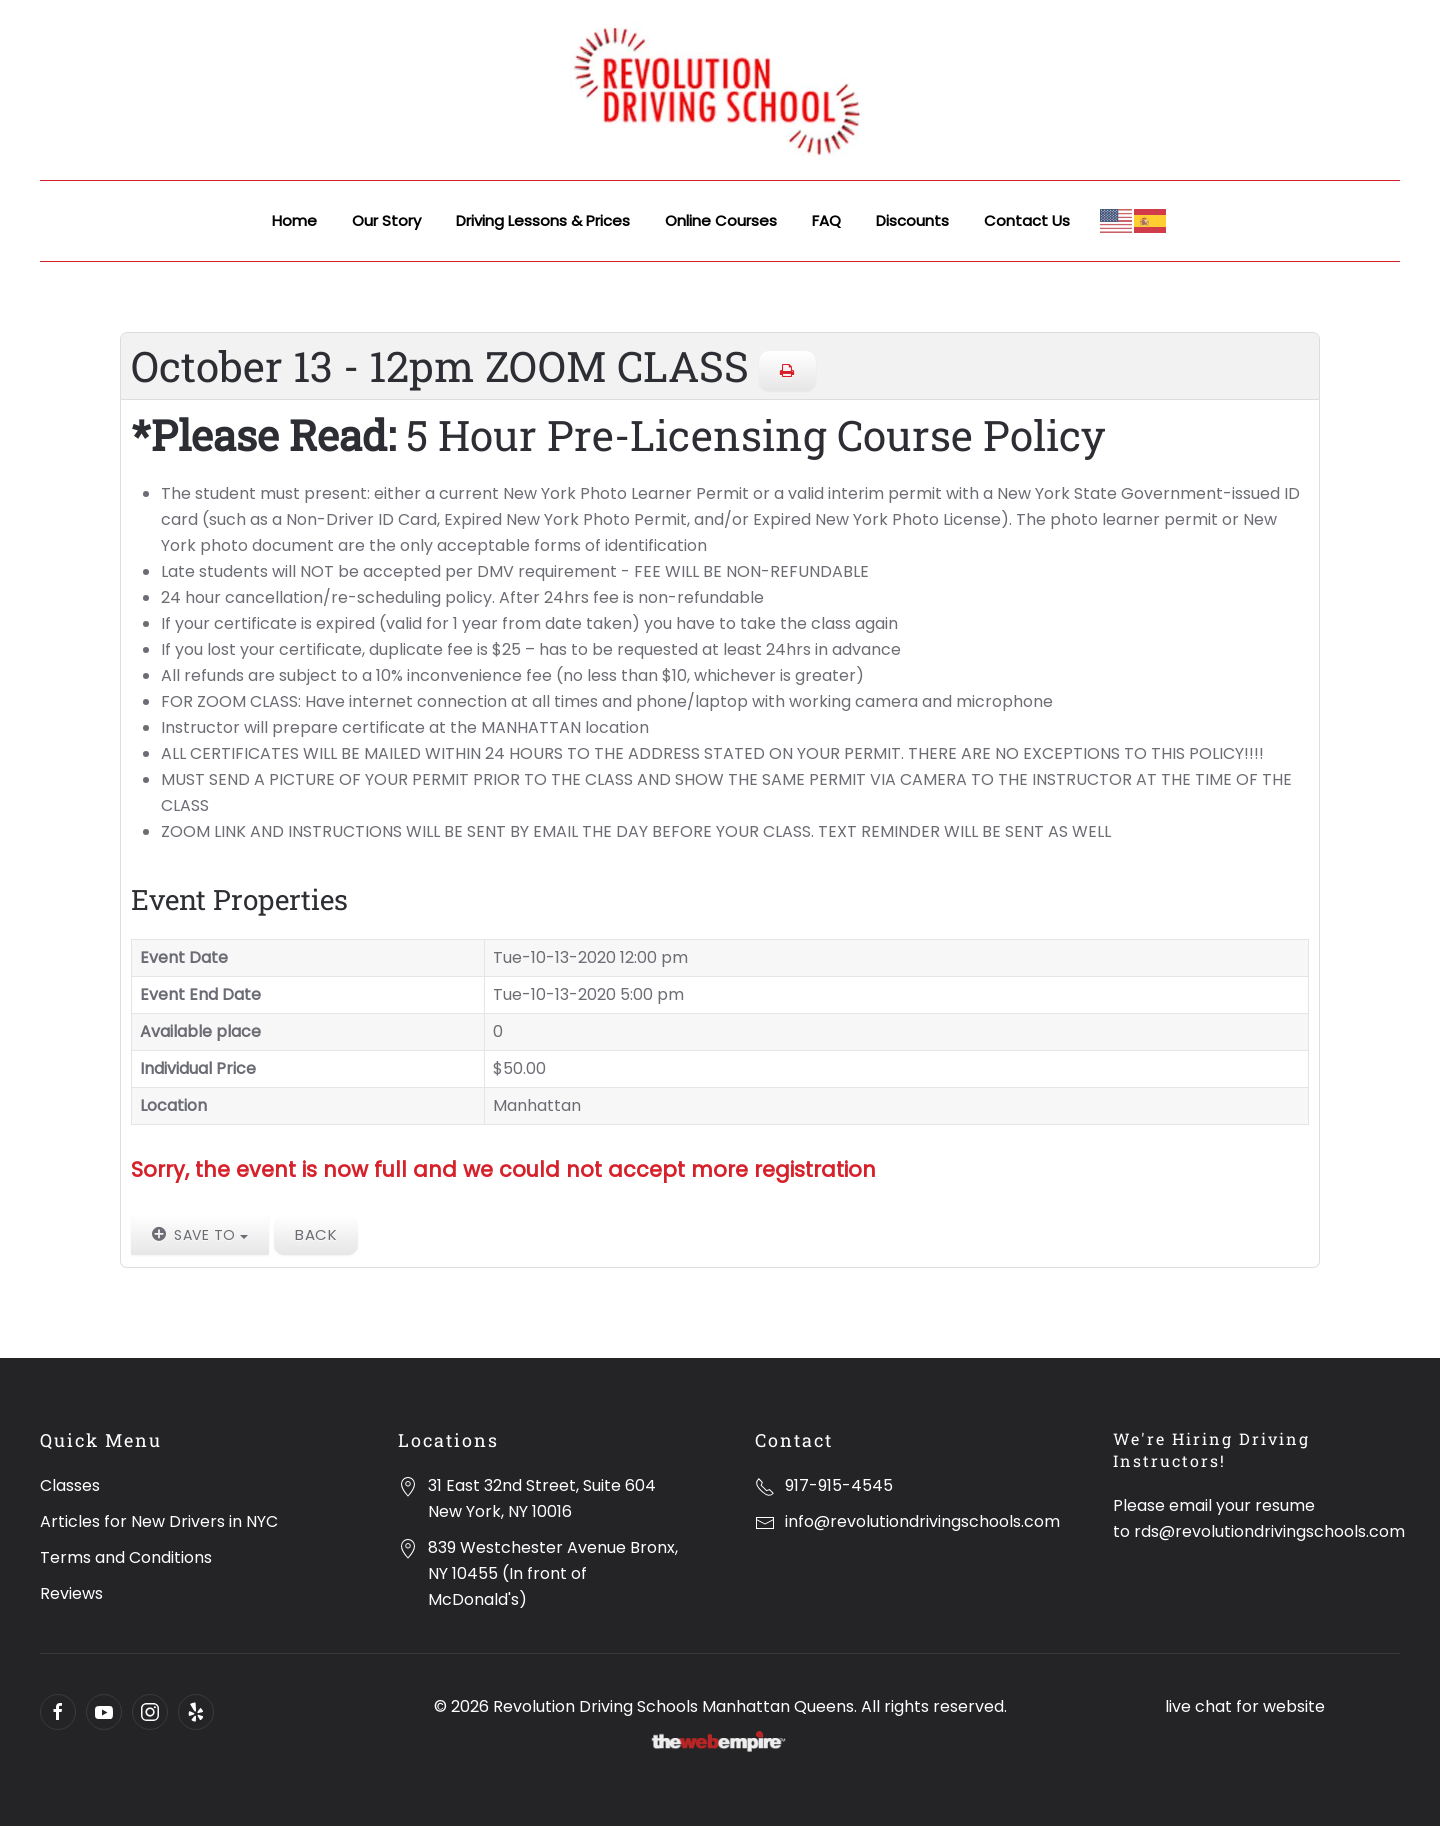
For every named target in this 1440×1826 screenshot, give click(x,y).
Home (294, 220)
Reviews (71, 1593)
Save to (200, 1235)
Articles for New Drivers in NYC (159, 1521)
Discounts (912, 220)
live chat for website (1245, 1706)
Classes (70, 1485)
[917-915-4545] (765, 1485)
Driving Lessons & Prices (543, 220)
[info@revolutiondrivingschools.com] (765, 1521)
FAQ (826, 220)
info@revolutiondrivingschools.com (922, 1521)
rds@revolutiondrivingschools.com (1269, 1531)
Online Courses (721, 220)
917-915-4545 (839, 1485)
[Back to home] (720, 90)
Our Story (386, 220)
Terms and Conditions (126, 1557)
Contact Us (1027, 220)
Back (316, 1234)
